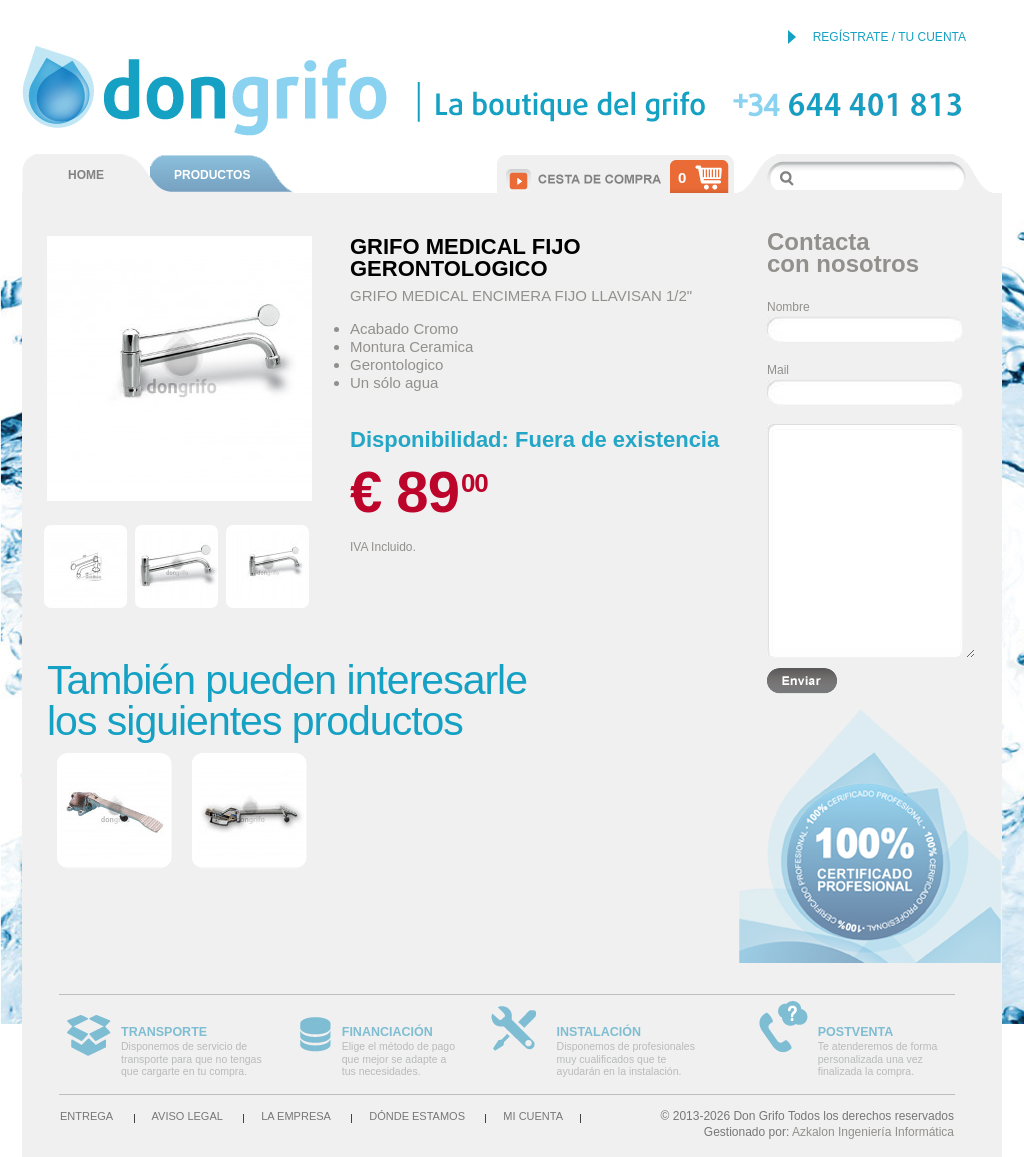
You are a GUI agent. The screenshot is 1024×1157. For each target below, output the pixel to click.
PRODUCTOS (212, 175)
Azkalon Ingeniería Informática (873, 1132)
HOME (86, 175)
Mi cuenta (533, 1116)
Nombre (788, 307)
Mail (778, 370)
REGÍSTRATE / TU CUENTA (889, 37)
